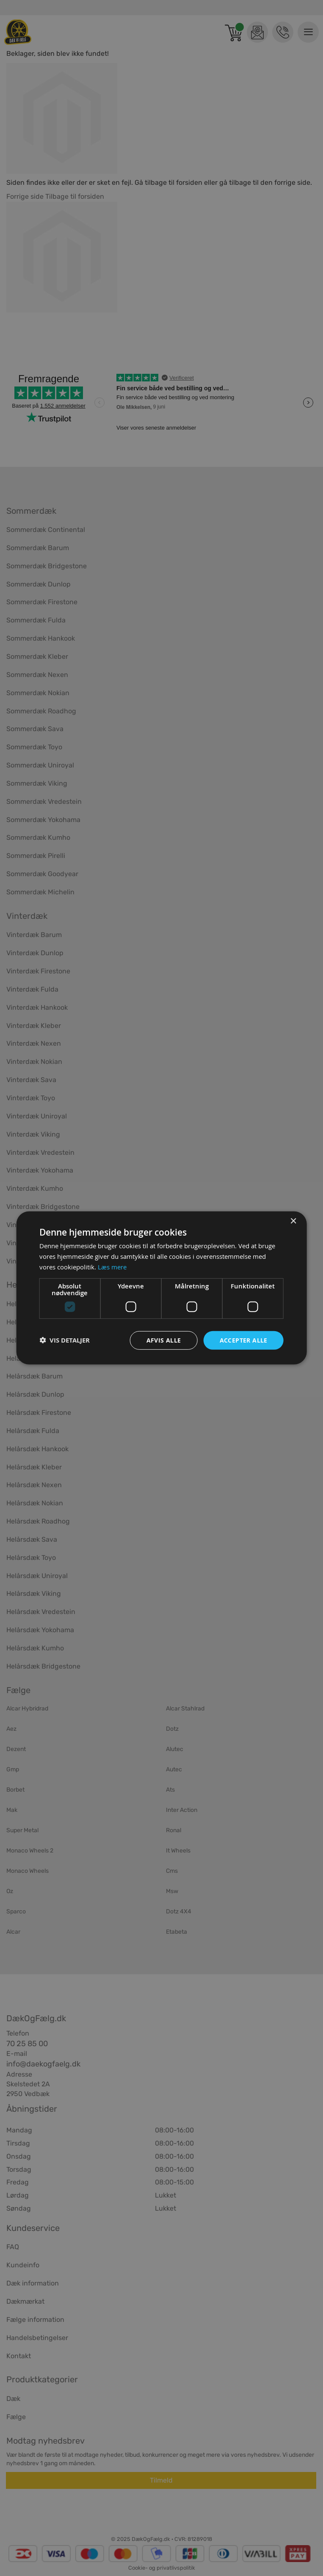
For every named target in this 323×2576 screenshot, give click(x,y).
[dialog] (161, 1288)
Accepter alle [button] (244, 1340)
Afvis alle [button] (163, 1340)
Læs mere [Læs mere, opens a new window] (112, 1267)
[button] (64, 1340)
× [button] (293, 1221)
